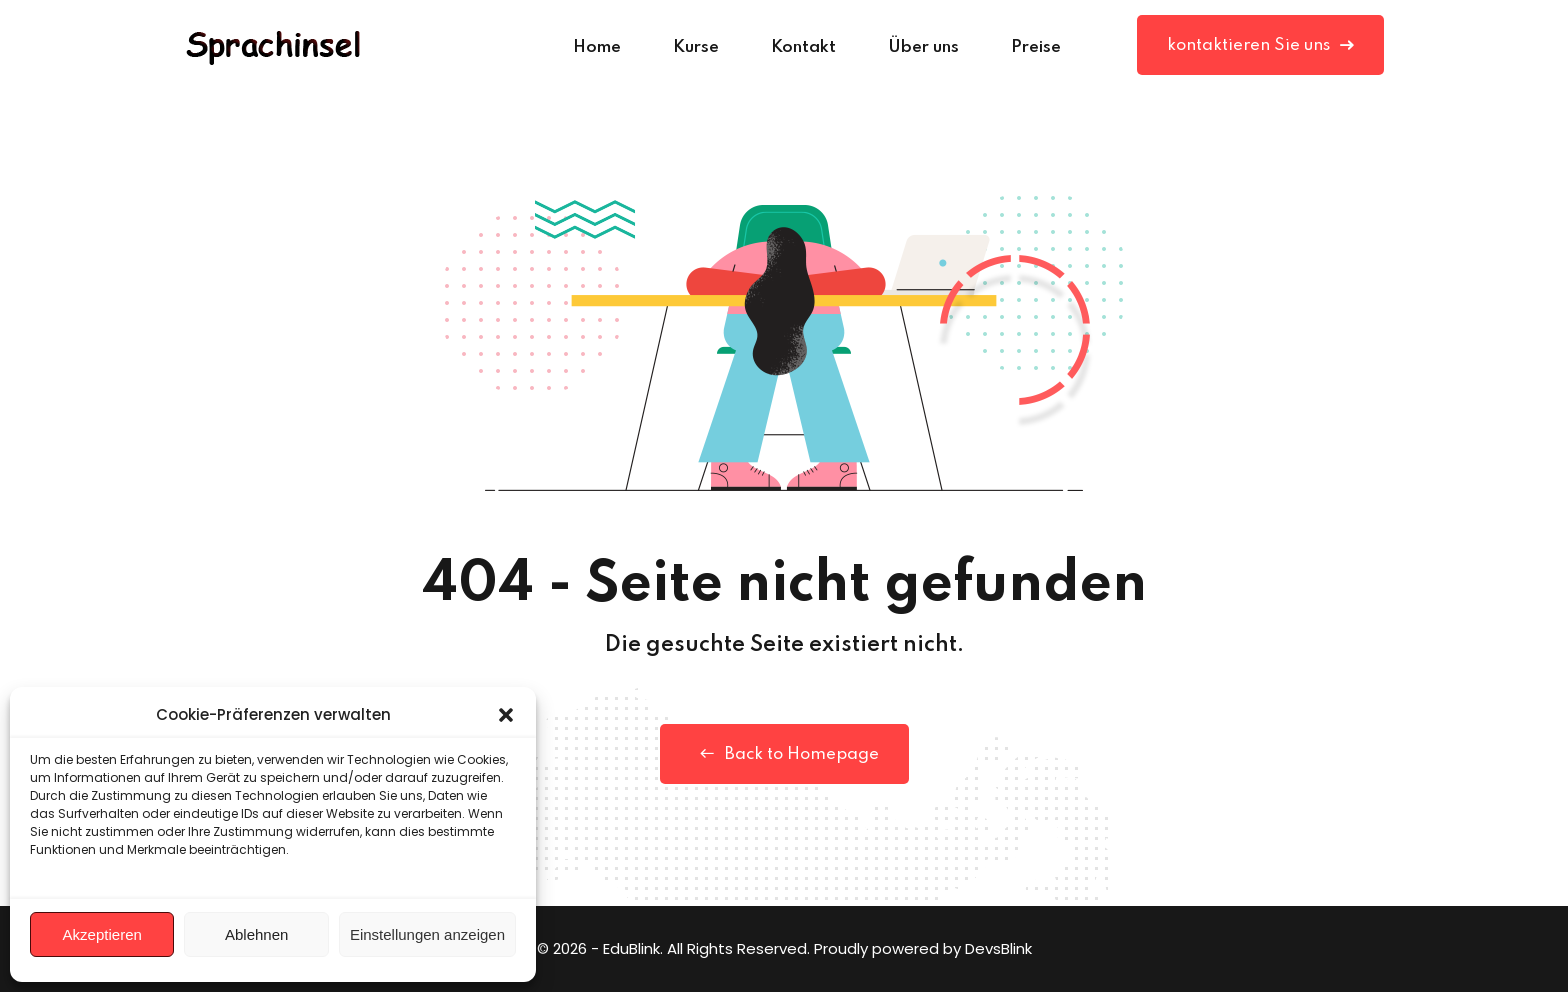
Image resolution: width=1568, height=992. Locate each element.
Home (597, 47)
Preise (1036, 47)
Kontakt (803, 47)
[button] (506, 715)
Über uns (923, 47)
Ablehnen (256, 934)
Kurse (696, 47)
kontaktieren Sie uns (1260, 45)
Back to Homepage (784, 754)
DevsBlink (998, 948)
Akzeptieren (102, 934)
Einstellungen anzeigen (427, 934)
